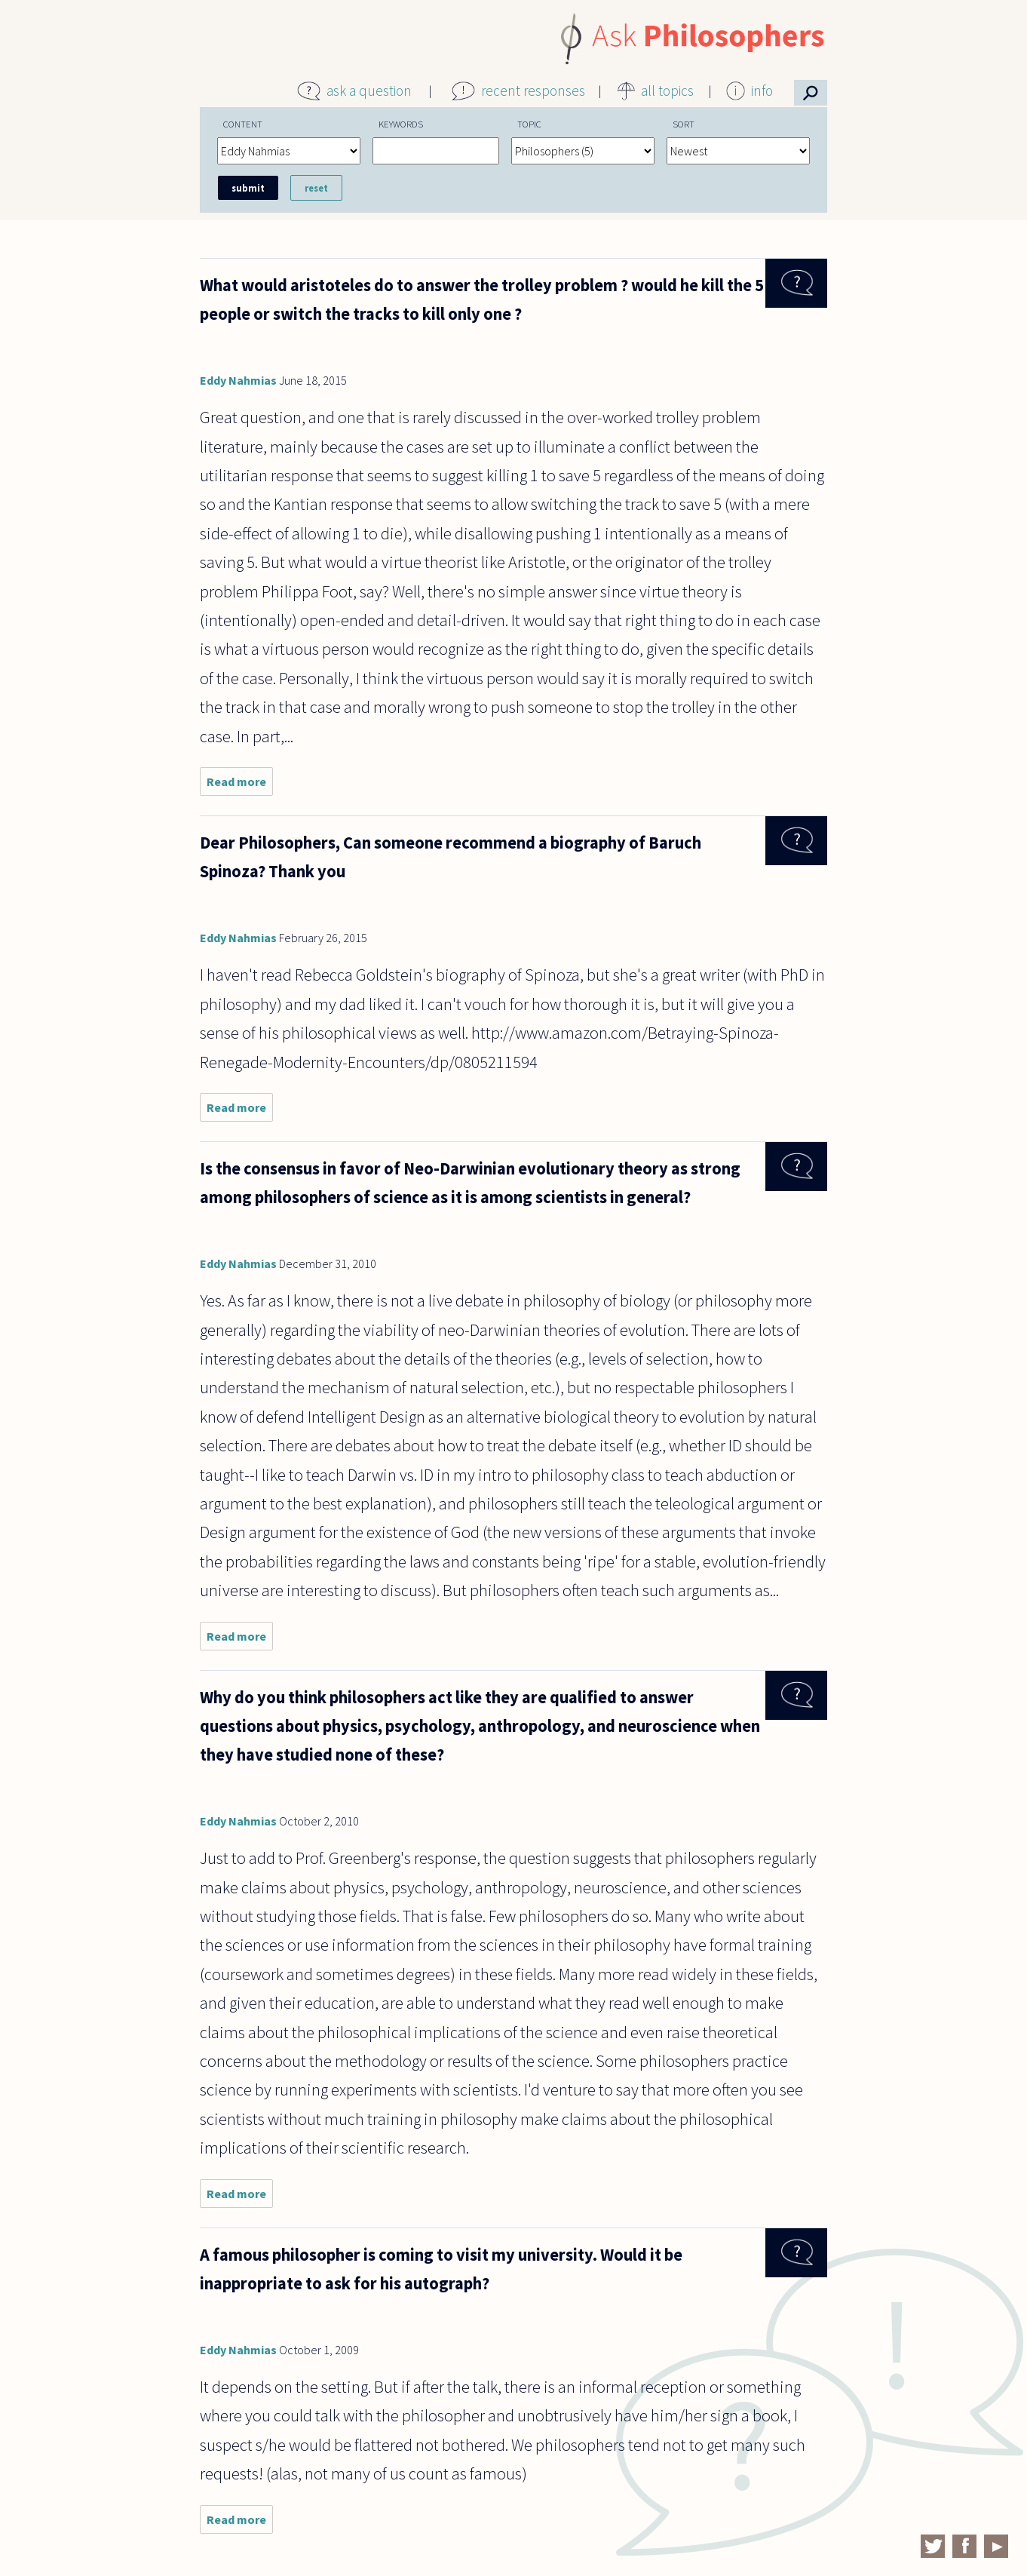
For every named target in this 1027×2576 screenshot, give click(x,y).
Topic (529, 124)
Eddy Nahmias (238, 380)
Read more (240, 785)
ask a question (369, 90)
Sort (683, 124)
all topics (667, 90)
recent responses (533, 90)
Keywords (401, 124)
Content (242, 124)
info (762, 90)
